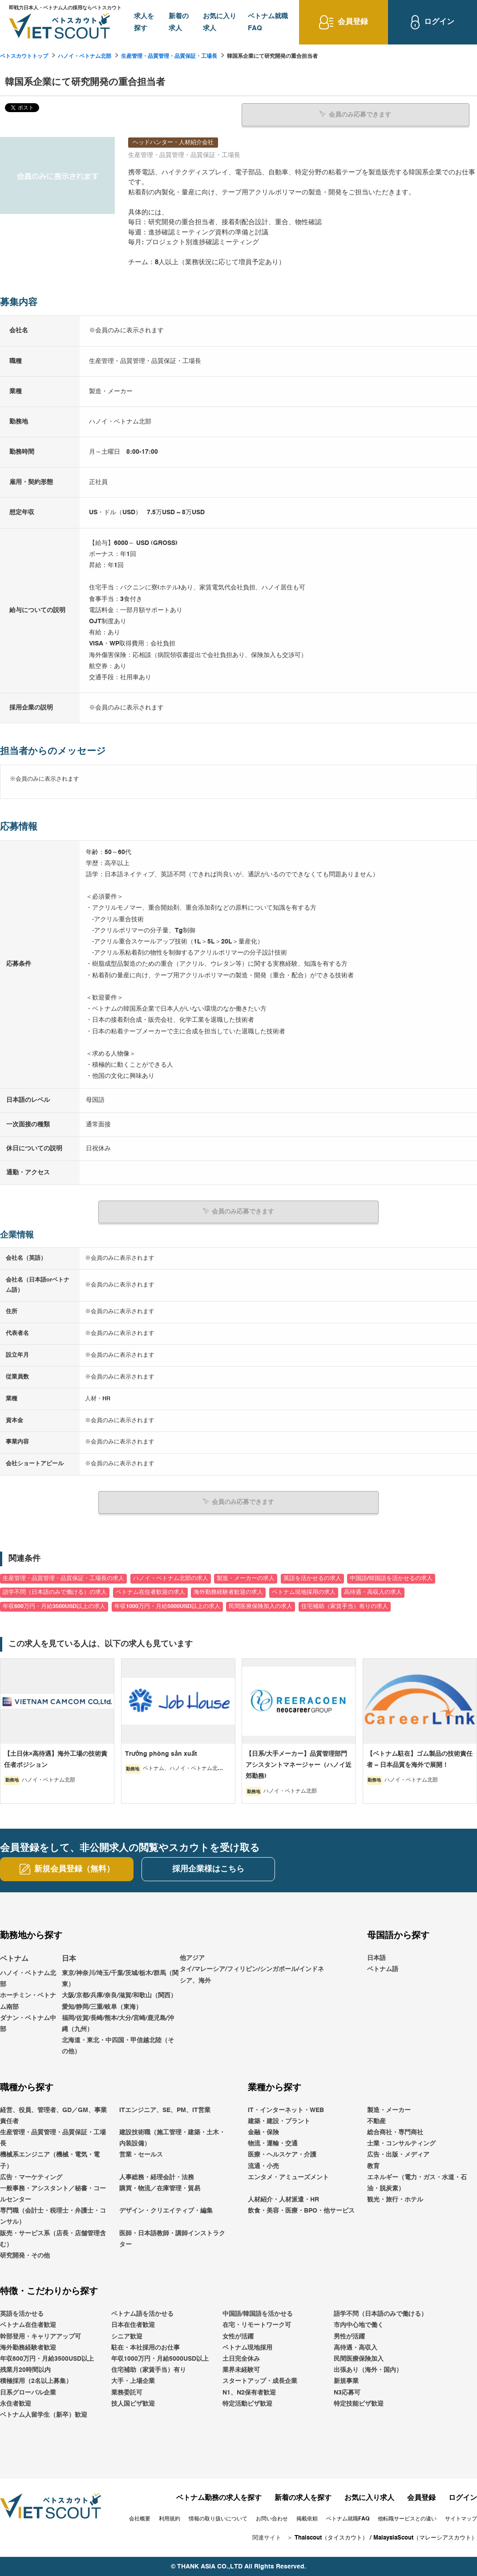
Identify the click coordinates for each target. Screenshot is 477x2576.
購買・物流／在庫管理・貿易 (159, 2188)
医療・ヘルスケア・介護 (282, 2154)
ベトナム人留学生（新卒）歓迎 (43, 2414)
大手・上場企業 (133, 2381)
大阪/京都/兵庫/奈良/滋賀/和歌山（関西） (119, 1995)
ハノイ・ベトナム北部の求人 (170, 1577)
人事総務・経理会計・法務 (156, 2176)
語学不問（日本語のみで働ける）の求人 (55, 1592)
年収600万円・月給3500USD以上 (47, 2358)
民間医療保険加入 (359, 2358)
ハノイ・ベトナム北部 (84, 56)
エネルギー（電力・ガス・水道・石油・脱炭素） (417, 2182)
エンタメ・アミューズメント (288, 2176)
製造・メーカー (389, 2109)
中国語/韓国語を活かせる (257, 2313)
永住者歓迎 (15, 2403)
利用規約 (169, 2518)
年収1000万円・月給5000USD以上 (160, 2358)
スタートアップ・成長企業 (259, 2381)
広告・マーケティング (31, 2176)
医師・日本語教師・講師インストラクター (172, 2238)
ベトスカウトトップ (24, 56)
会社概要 (139, 2518)
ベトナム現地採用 (247, 2347)
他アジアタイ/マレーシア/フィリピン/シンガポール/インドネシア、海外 (252, 1969)
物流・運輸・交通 (273, 2143)
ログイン (463, 2497)
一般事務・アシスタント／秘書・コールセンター (53, 2193)
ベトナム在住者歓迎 (28, 2325)
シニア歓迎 (126, 2336)
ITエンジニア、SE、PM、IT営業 (164, 2109)
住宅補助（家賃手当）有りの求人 (344, 1605)
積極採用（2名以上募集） (36, 2381)
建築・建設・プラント (279, 2120)
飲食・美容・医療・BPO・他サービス (301, 2210)
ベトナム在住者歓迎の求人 (150, 1592)
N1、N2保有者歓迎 (249, 2392)
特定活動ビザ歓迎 (247, 2403)
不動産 (376, 2120)
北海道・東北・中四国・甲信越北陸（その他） (118, 2045)
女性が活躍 (238, 2336)
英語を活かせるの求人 (312, 1577)
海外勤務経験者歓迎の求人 (228, 1592)
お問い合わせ (272, 2518)
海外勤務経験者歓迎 (28, 2347)
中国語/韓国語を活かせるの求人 (391, 1577)
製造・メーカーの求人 (246, 1577)
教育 (373, 2165)
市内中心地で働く (359, 2325)
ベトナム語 (382, 1969)
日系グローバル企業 (28, 2392)
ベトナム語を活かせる (142, 2313)
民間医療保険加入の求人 (260, 1605)
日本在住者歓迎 (133, 2325)
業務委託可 (126, 2392)
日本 (69, 1958)
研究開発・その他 (25, 2255)
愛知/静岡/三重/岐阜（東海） (102, 2006)
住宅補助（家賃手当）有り (148, 2369)
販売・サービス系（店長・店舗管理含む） (53, 2238)
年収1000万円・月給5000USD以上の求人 (167, 1605)
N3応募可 (347, 2392)
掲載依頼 (307, 2518)
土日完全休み (241, 2358)
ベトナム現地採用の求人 (304, 1592)
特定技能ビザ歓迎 (359, 2403)
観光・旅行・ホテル (395, 2199)
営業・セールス (141, 2154)
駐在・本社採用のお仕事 (145, 2347)
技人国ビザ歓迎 (133, 2403)
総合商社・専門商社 (395, 2132)
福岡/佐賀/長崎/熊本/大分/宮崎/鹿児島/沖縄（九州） (118, 2023)
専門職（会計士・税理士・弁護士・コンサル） (53, 2216)
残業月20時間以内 (25, 2369)
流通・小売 (263, 2165)
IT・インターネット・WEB (286, 2109)
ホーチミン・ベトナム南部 (28, 2000)
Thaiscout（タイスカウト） (331, 2537)
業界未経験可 (241, 2369)
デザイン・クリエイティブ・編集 (166, 2210)
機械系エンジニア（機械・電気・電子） (50, 2160)
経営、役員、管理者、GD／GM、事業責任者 (53, 2115)
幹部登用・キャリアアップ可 (40, 2336)
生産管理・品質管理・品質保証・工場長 (169, 56)
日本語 (376, 1958)
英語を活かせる (22, 2313)
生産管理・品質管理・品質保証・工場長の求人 (63, 1577)
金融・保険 (263, 2132)
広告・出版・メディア (398, 2154)
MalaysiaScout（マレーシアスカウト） (425, 2537)
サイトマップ (461, 2518)
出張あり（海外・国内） (368, 2369)
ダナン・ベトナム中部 (28, 2023)
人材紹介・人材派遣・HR (283, 2199)
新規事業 (346, 2381)
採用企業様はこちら (208, 1869)
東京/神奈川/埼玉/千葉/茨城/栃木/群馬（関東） (120, 1978)
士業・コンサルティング (401, 2143)
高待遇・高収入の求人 (373, 1592)
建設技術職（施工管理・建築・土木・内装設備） (172, 2137)
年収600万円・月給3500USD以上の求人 (54, 1605)
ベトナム (14, 1958)
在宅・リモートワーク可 (256, 2325)
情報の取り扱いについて (218, 2518)
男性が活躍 (349, 2336)
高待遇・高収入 (355, 2347)
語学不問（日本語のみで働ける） (380, 2313)
